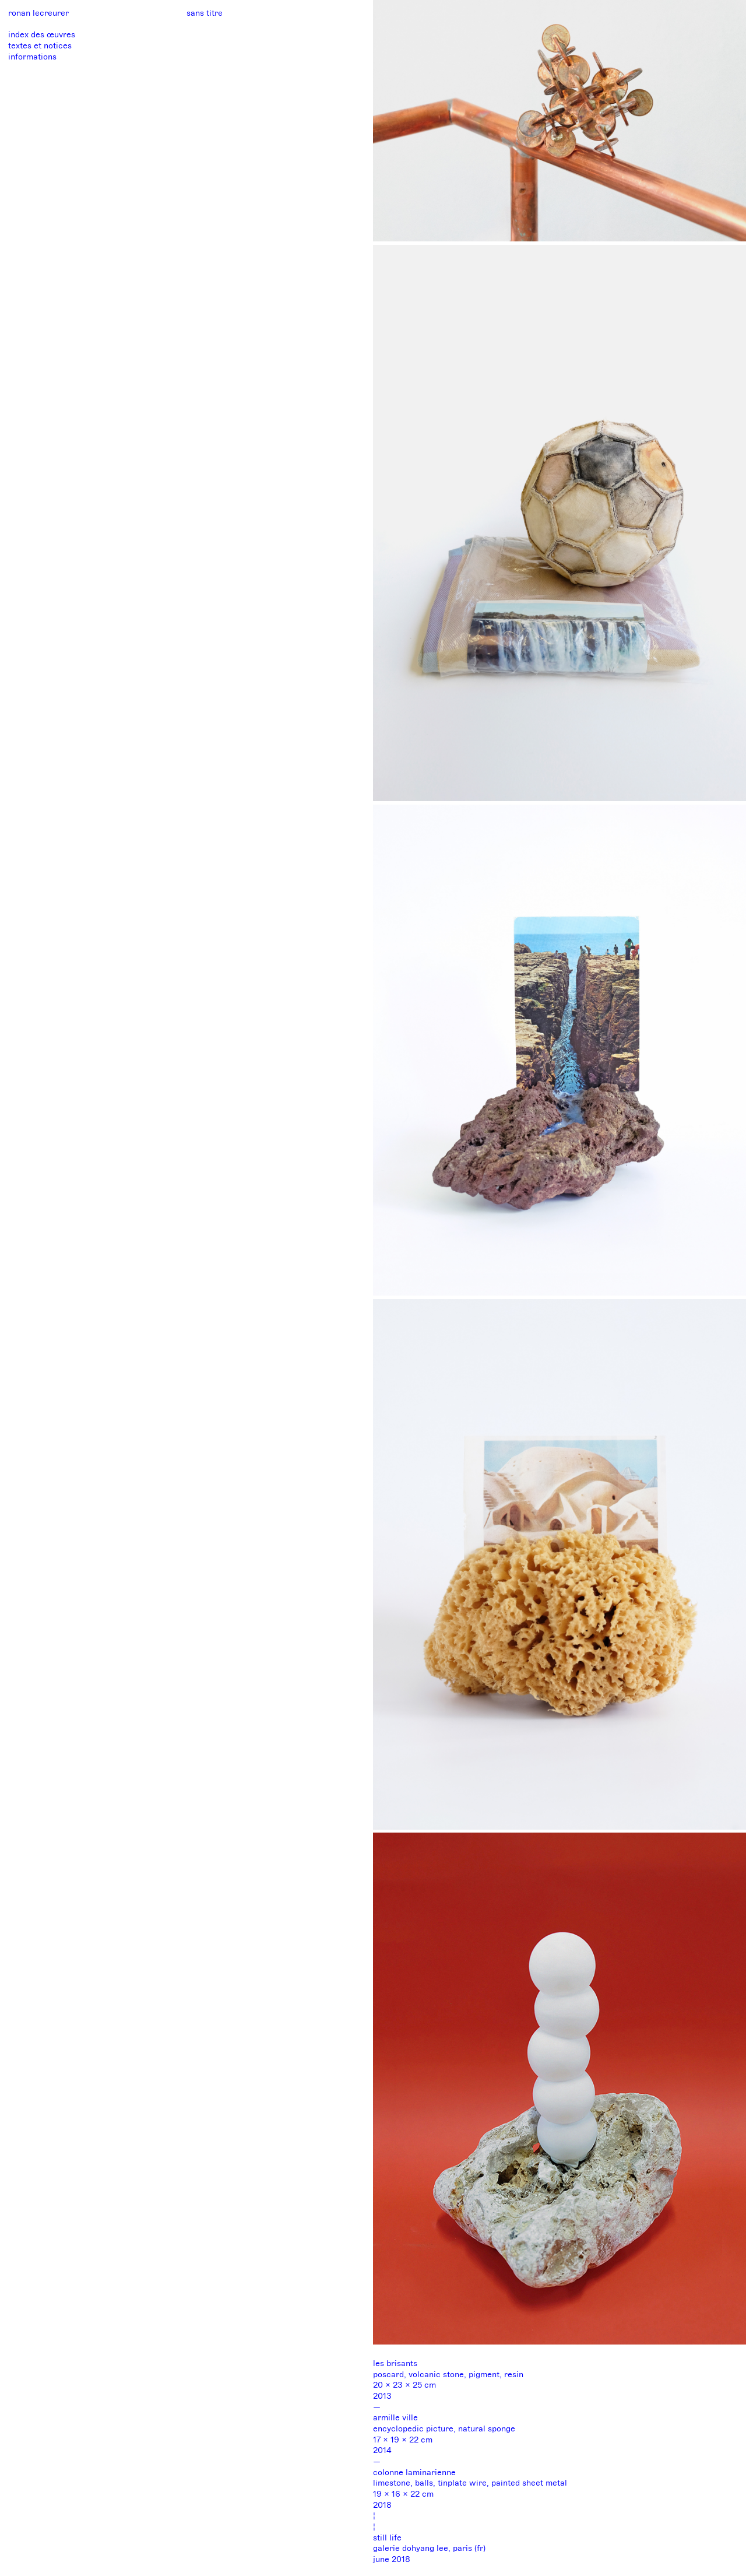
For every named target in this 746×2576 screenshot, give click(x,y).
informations (32, 57)
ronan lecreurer (38, 13)
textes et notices (40, 46)
